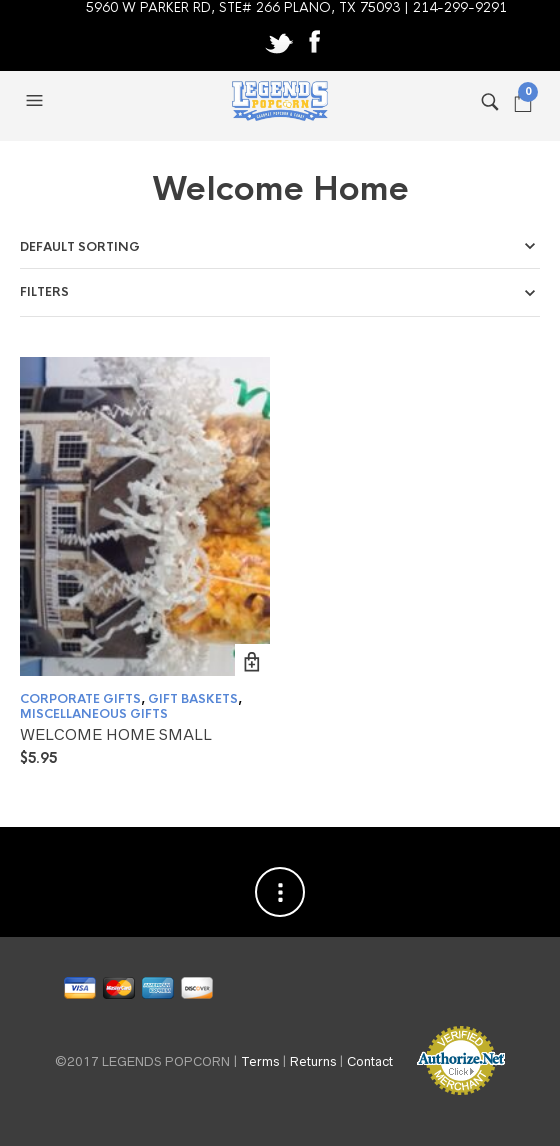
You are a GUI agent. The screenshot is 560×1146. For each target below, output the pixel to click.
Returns (313, 1061)
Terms (260, 1061)
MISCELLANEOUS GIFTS (94, 714)
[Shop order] (280, 247)
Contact (370, 1061)
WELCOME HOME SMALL (116, 734)
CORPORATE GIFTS (80, 699)
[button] (37, 101)
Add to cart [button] (252, 661)
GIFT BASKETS (193, 699)
